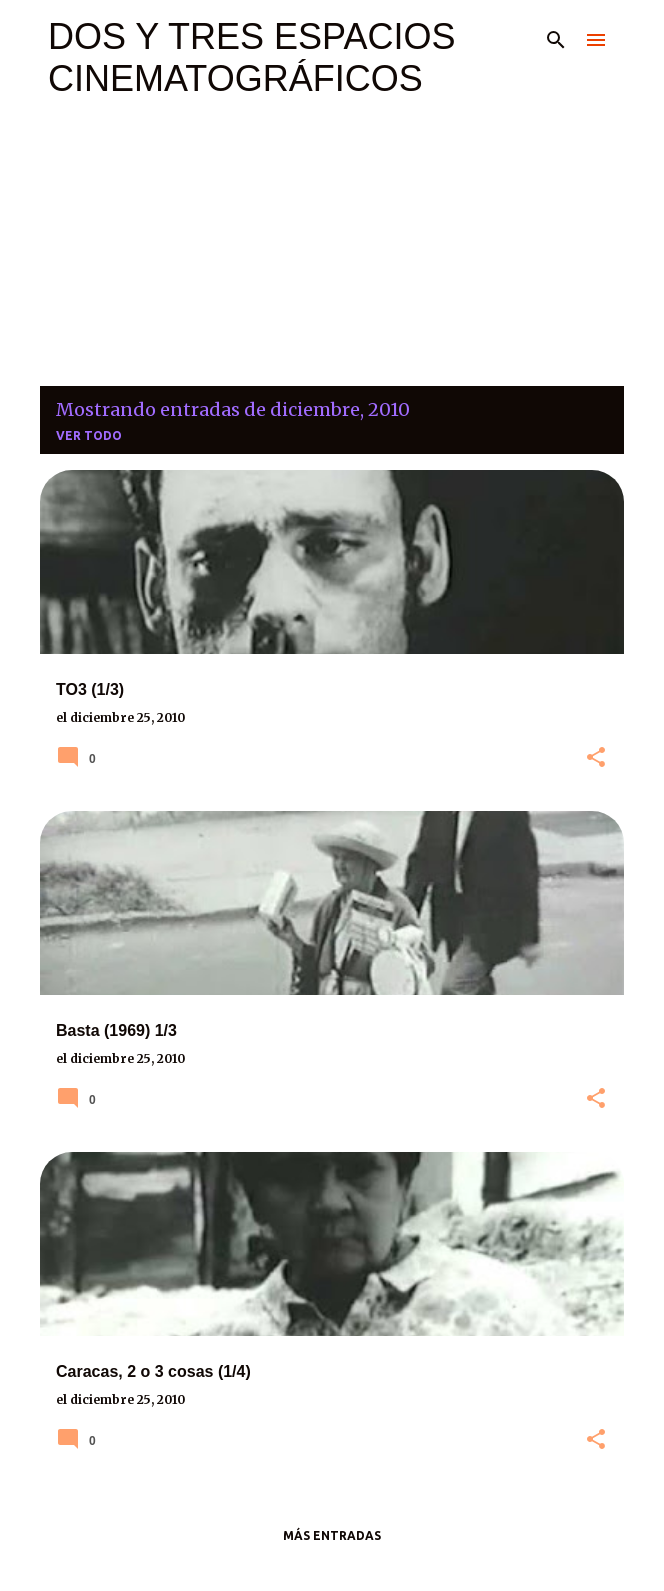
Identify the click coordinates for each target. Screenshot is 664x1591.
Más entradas (332, 1535)
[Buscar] (556, 40)
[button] (596, 758)
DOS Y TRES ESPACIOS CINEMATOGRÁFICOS (251, 57)
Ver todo (89, 435)
